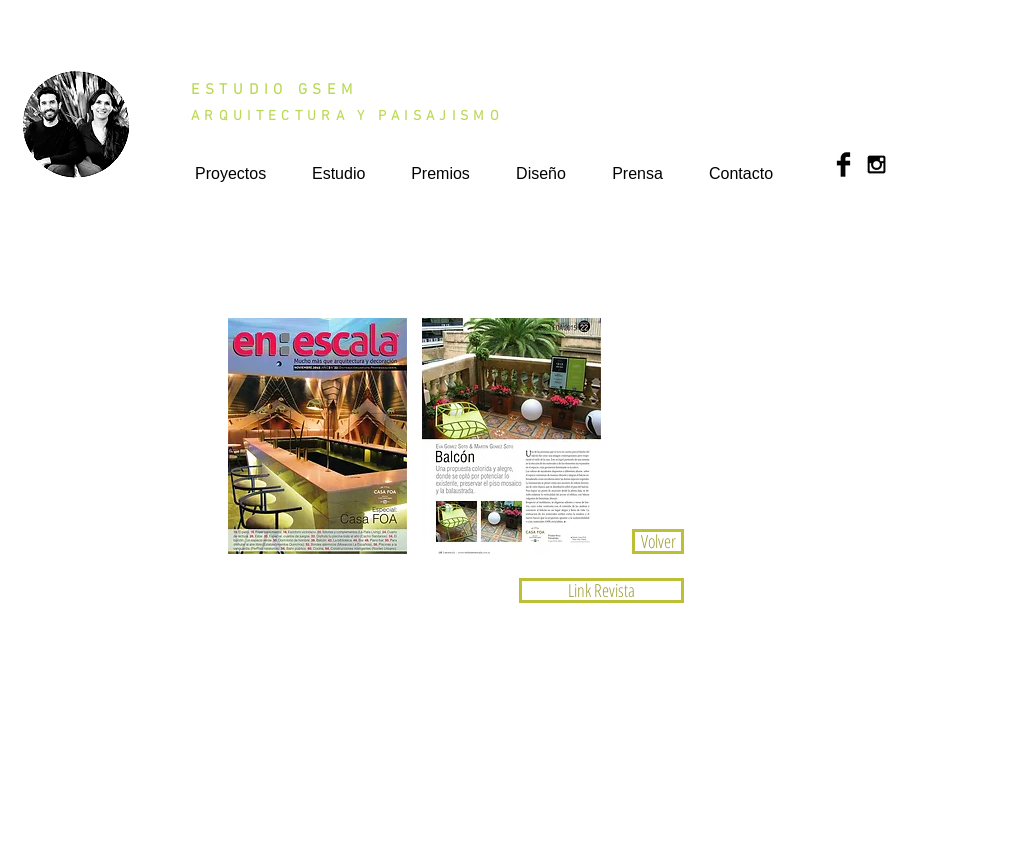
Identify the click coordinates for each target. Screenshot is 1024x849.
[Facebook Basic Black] (843, 164)
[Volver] (658, 541)
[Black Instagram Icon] (876, 164)
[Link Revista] (601, 590)
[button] (317, 436)
